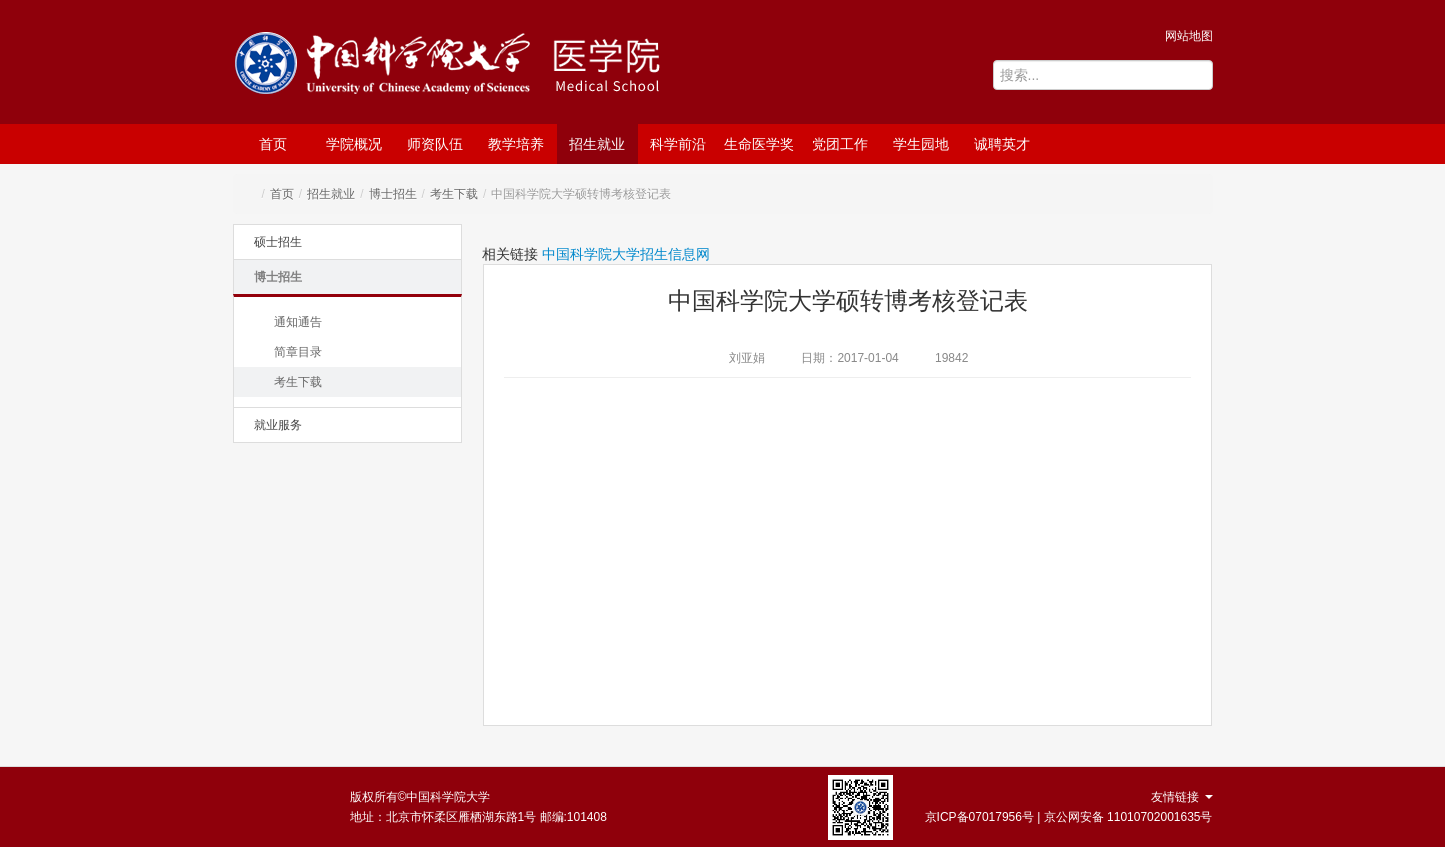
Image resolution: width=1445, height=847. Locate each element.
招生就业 (597, 144)
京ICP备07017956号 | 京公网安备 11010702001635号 (1069, 817)
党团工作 (840, 144)
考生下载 (454, 194)
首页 (273, 144)
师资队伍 (435, 144)
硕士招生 (278, 242)
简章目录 (298, 352)
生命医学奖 (759, 144)
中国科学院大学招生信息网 (626, 254)
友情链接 (1181, 797)
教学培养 (516, 144)
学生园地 (921, 144)
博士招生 (393, 194)
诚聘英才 (1002, 144)
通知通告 (298, 322)
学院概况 (354, 144)
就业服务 (278, 425)
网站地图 (1189, 36)
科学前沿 (678, 144)
